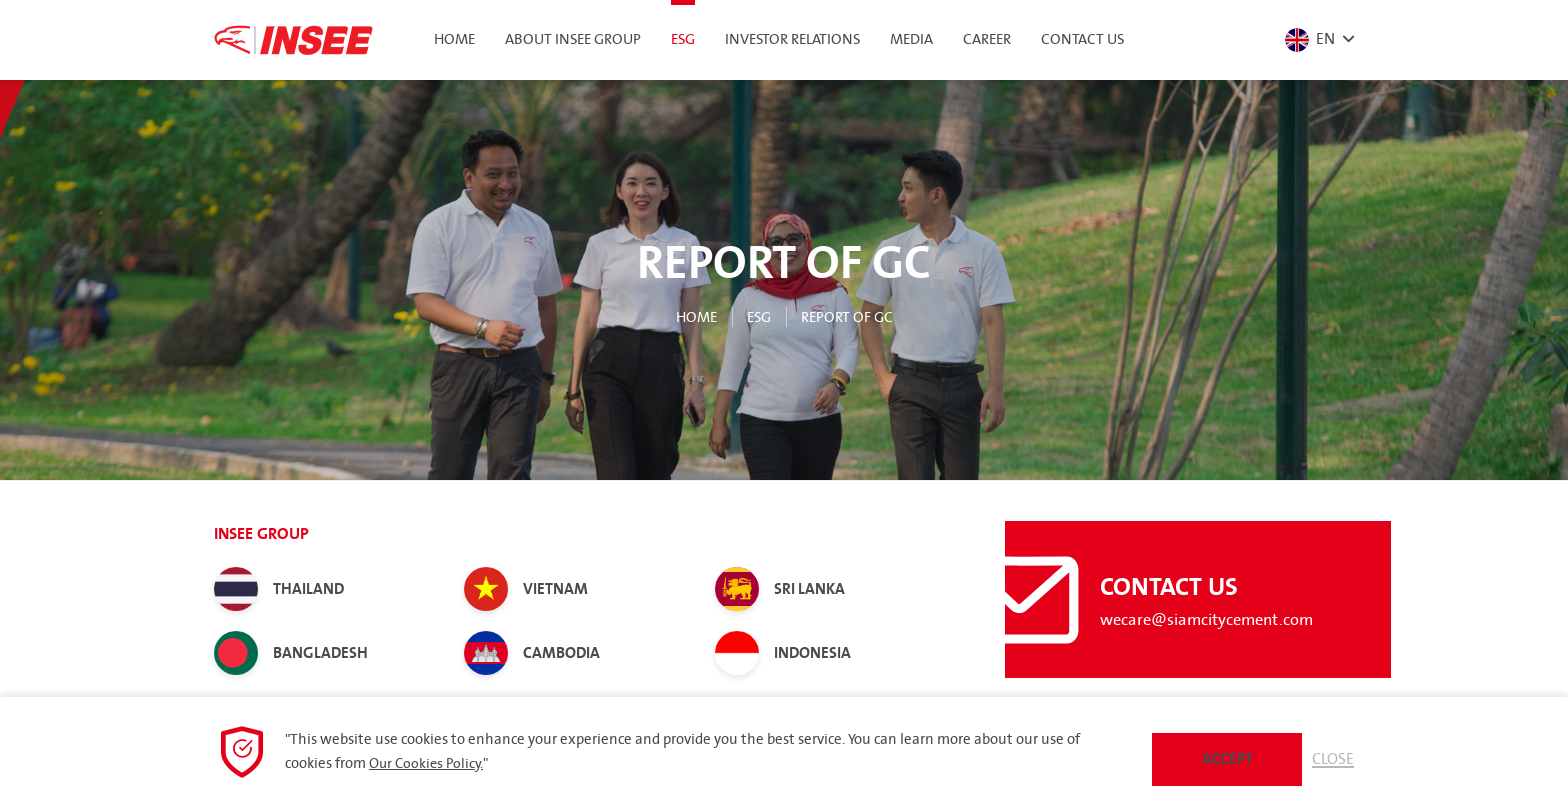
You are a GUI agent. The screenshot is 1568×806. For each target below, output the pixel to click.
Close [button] (1332, 758)
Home (454, 40)
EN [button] (1307, 40)
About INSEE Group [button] (573, 40)
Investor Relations (792, 40)
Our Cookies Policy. (428, 762)
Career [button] (987, 40)
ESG (755, 317)
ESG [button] (683, 40)
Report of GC (850, 317)
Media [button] (911, 40)
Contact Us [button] (1082, 40)
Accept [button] (1225, 758)
